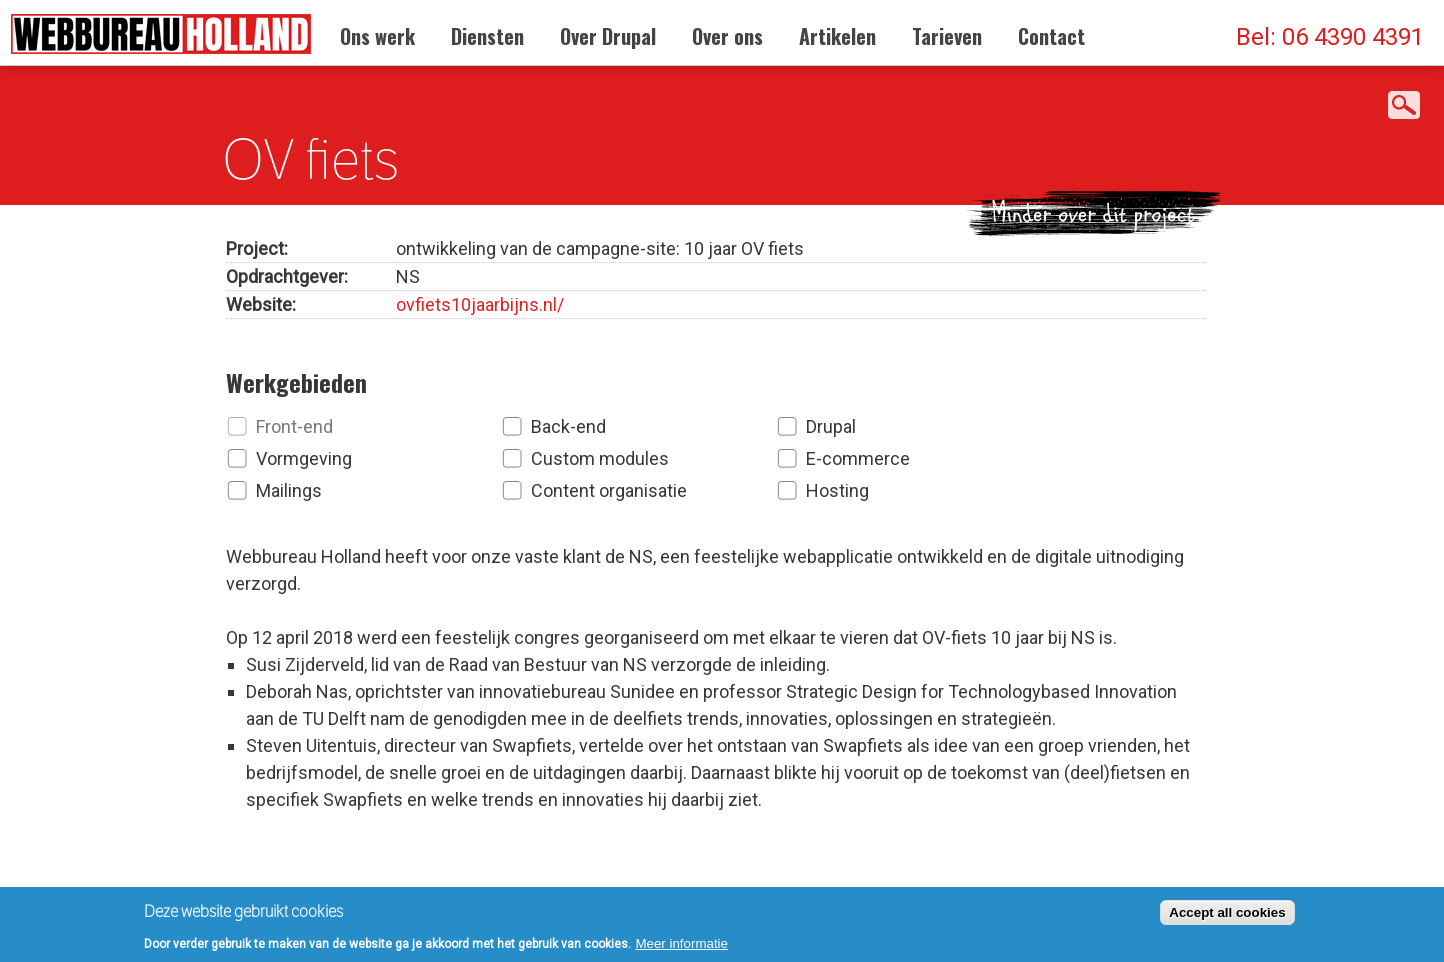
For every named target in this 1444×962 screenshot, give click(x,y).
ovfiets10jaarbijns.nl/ (480, 298)
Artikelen (837, 36)
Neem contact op (624, 849)
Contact (1051, 36)
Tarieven (947, 36)
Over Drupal (608, 36)
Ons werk (377, 36)
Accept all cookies (1227, 916)
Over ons (727, 36)
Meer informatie (681, 947)
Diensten (487, 36)
